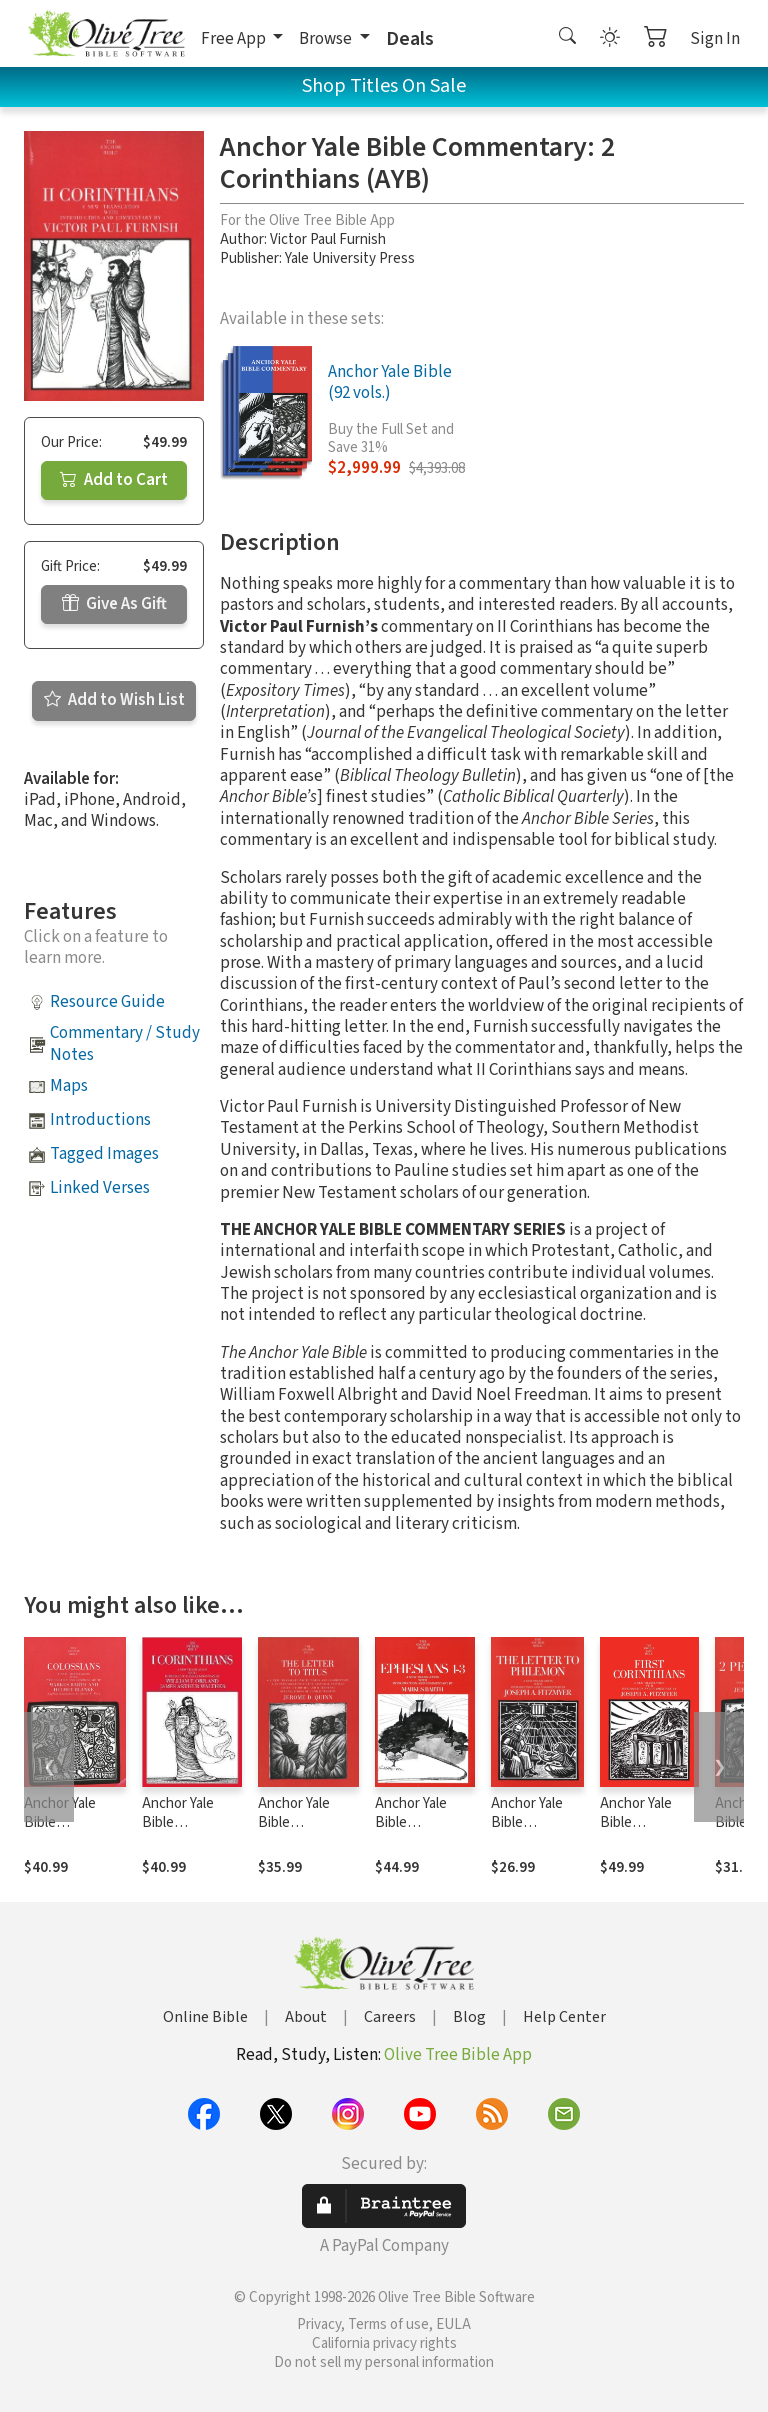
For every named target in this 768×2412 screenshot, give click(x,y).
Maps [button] (69, 1086)
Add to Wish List (114, 700)
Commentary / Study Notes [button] (125, 1043)
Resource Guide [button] (107, 1002)
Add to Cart (114, 480)
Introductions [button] (100, 1120)
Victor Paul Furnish (328, 239)
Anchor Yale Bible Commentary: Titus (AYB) (299, 1832)
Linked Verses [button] (100, 1188)
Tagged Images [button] (104, 1154)
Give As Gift (114, 604)
